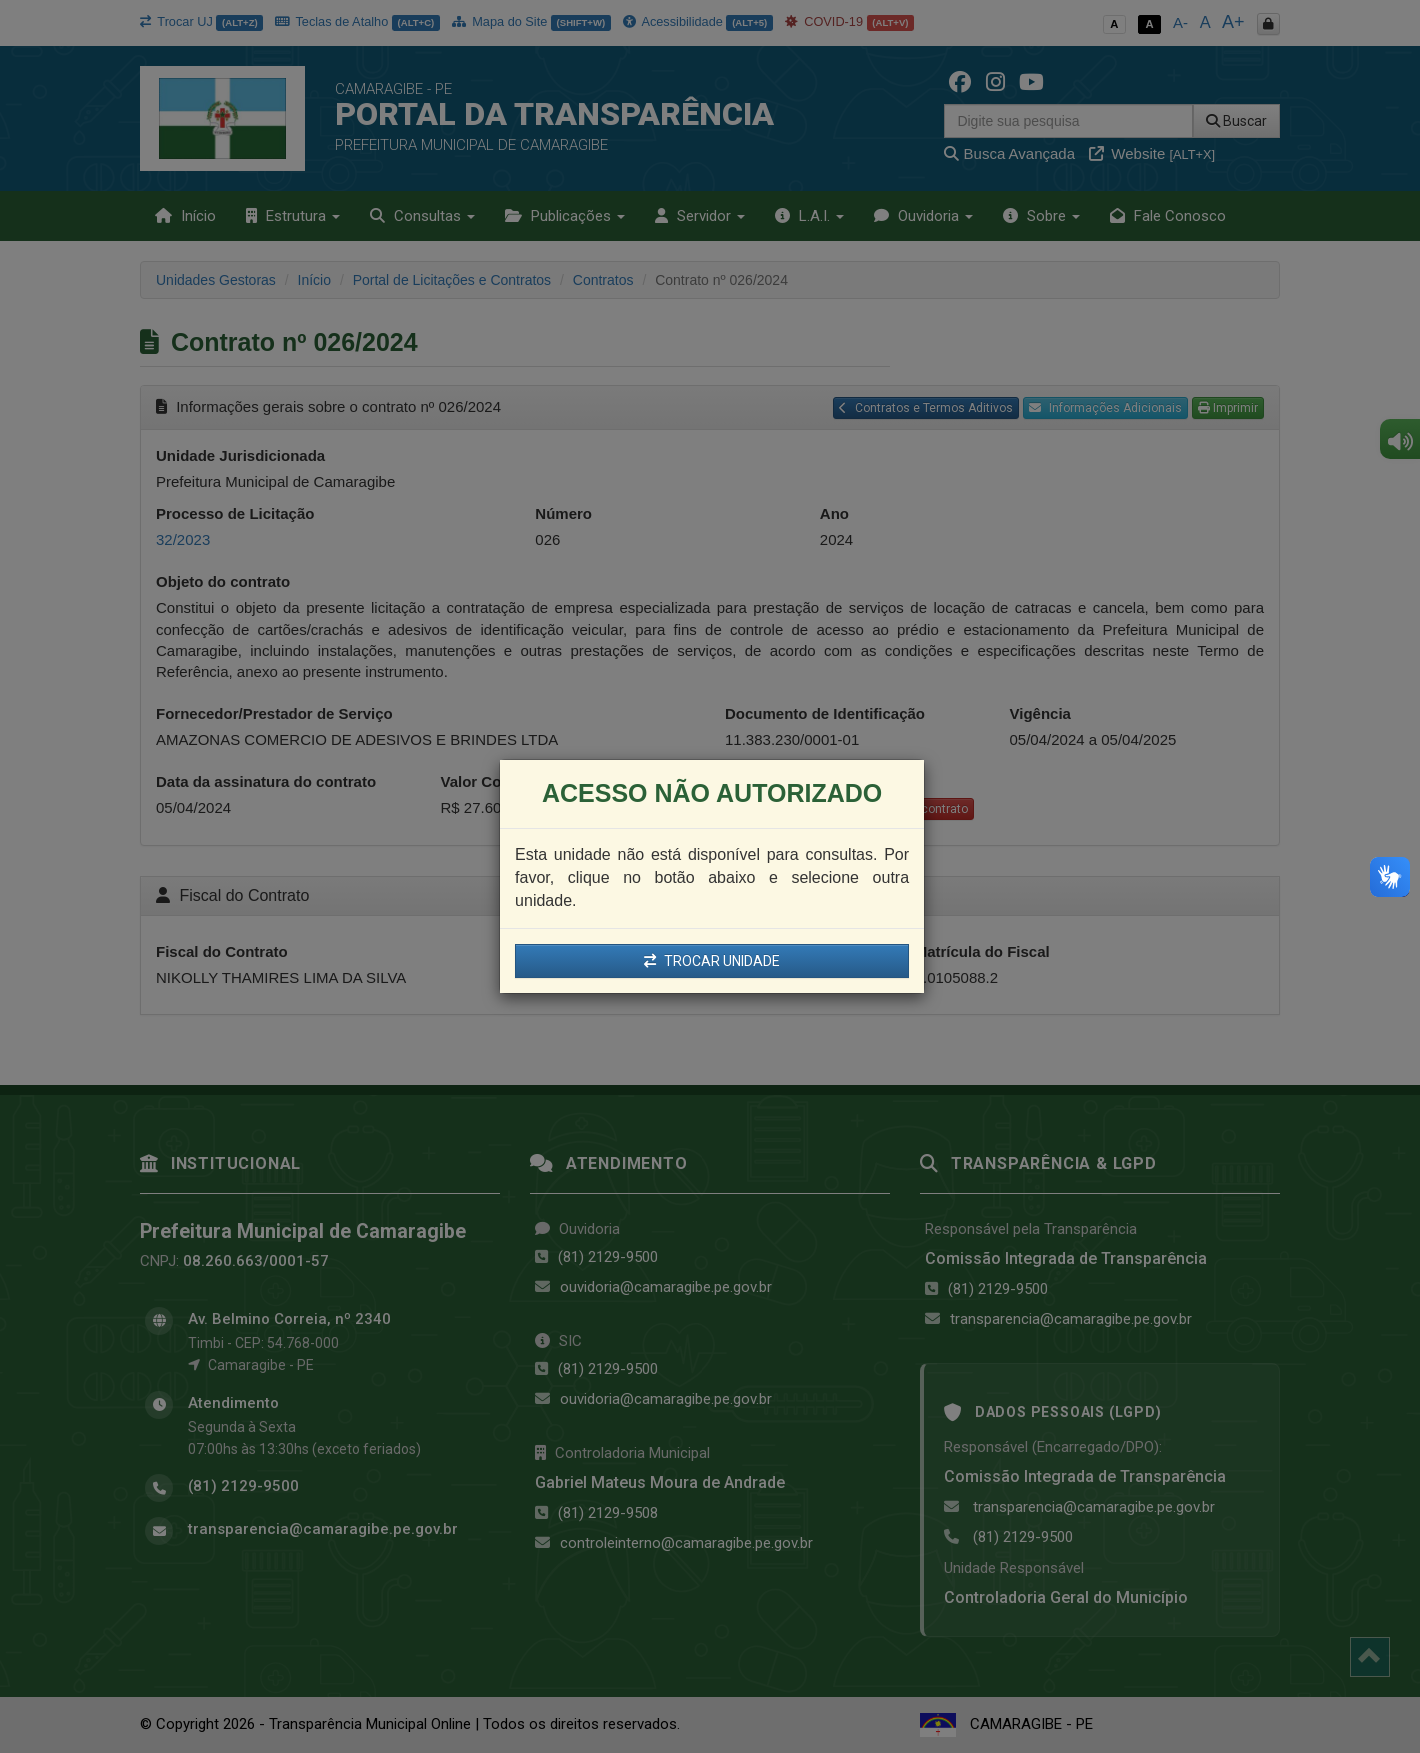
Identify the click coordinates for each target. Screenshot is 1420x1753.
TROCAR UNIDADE (712, 961)
